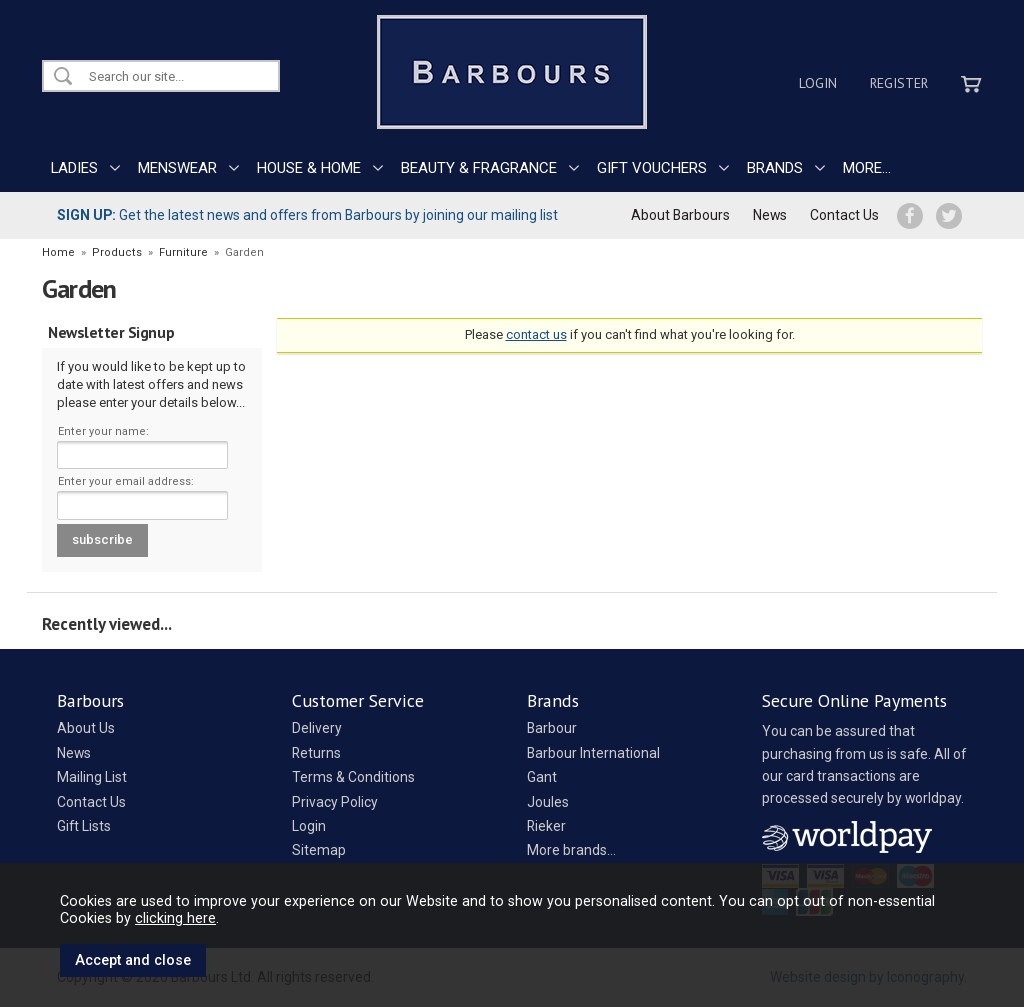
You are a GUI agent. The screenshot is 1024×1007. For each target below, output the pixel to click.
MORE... (867, 168)
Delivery (317, 728)
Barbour (552, 728)
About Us (86, 728)
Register (899, 83)
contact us (536, 334)
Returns (316, 753)
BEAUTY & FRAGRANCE (479, 168)
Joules (548, 802)
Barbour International (593, 753)
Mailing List (92, 777)
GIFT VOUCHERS (652, 168)
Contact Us (844, 215)
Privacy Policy (335, 802)
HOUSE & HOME (309, 168)
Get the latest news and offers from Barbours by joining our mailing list (307, 215)
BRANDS (775, 168)
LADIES (74, 168)
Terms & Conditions (353, 777)
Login (818, 83)
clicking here (175, 918)
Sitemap (319, 850)
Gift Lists (84, 826)
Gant (542, 777)
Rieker (546, 826)
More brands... (571, 850)
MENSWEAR (177, 168)
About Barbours (680, 215)
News (770, 215)
